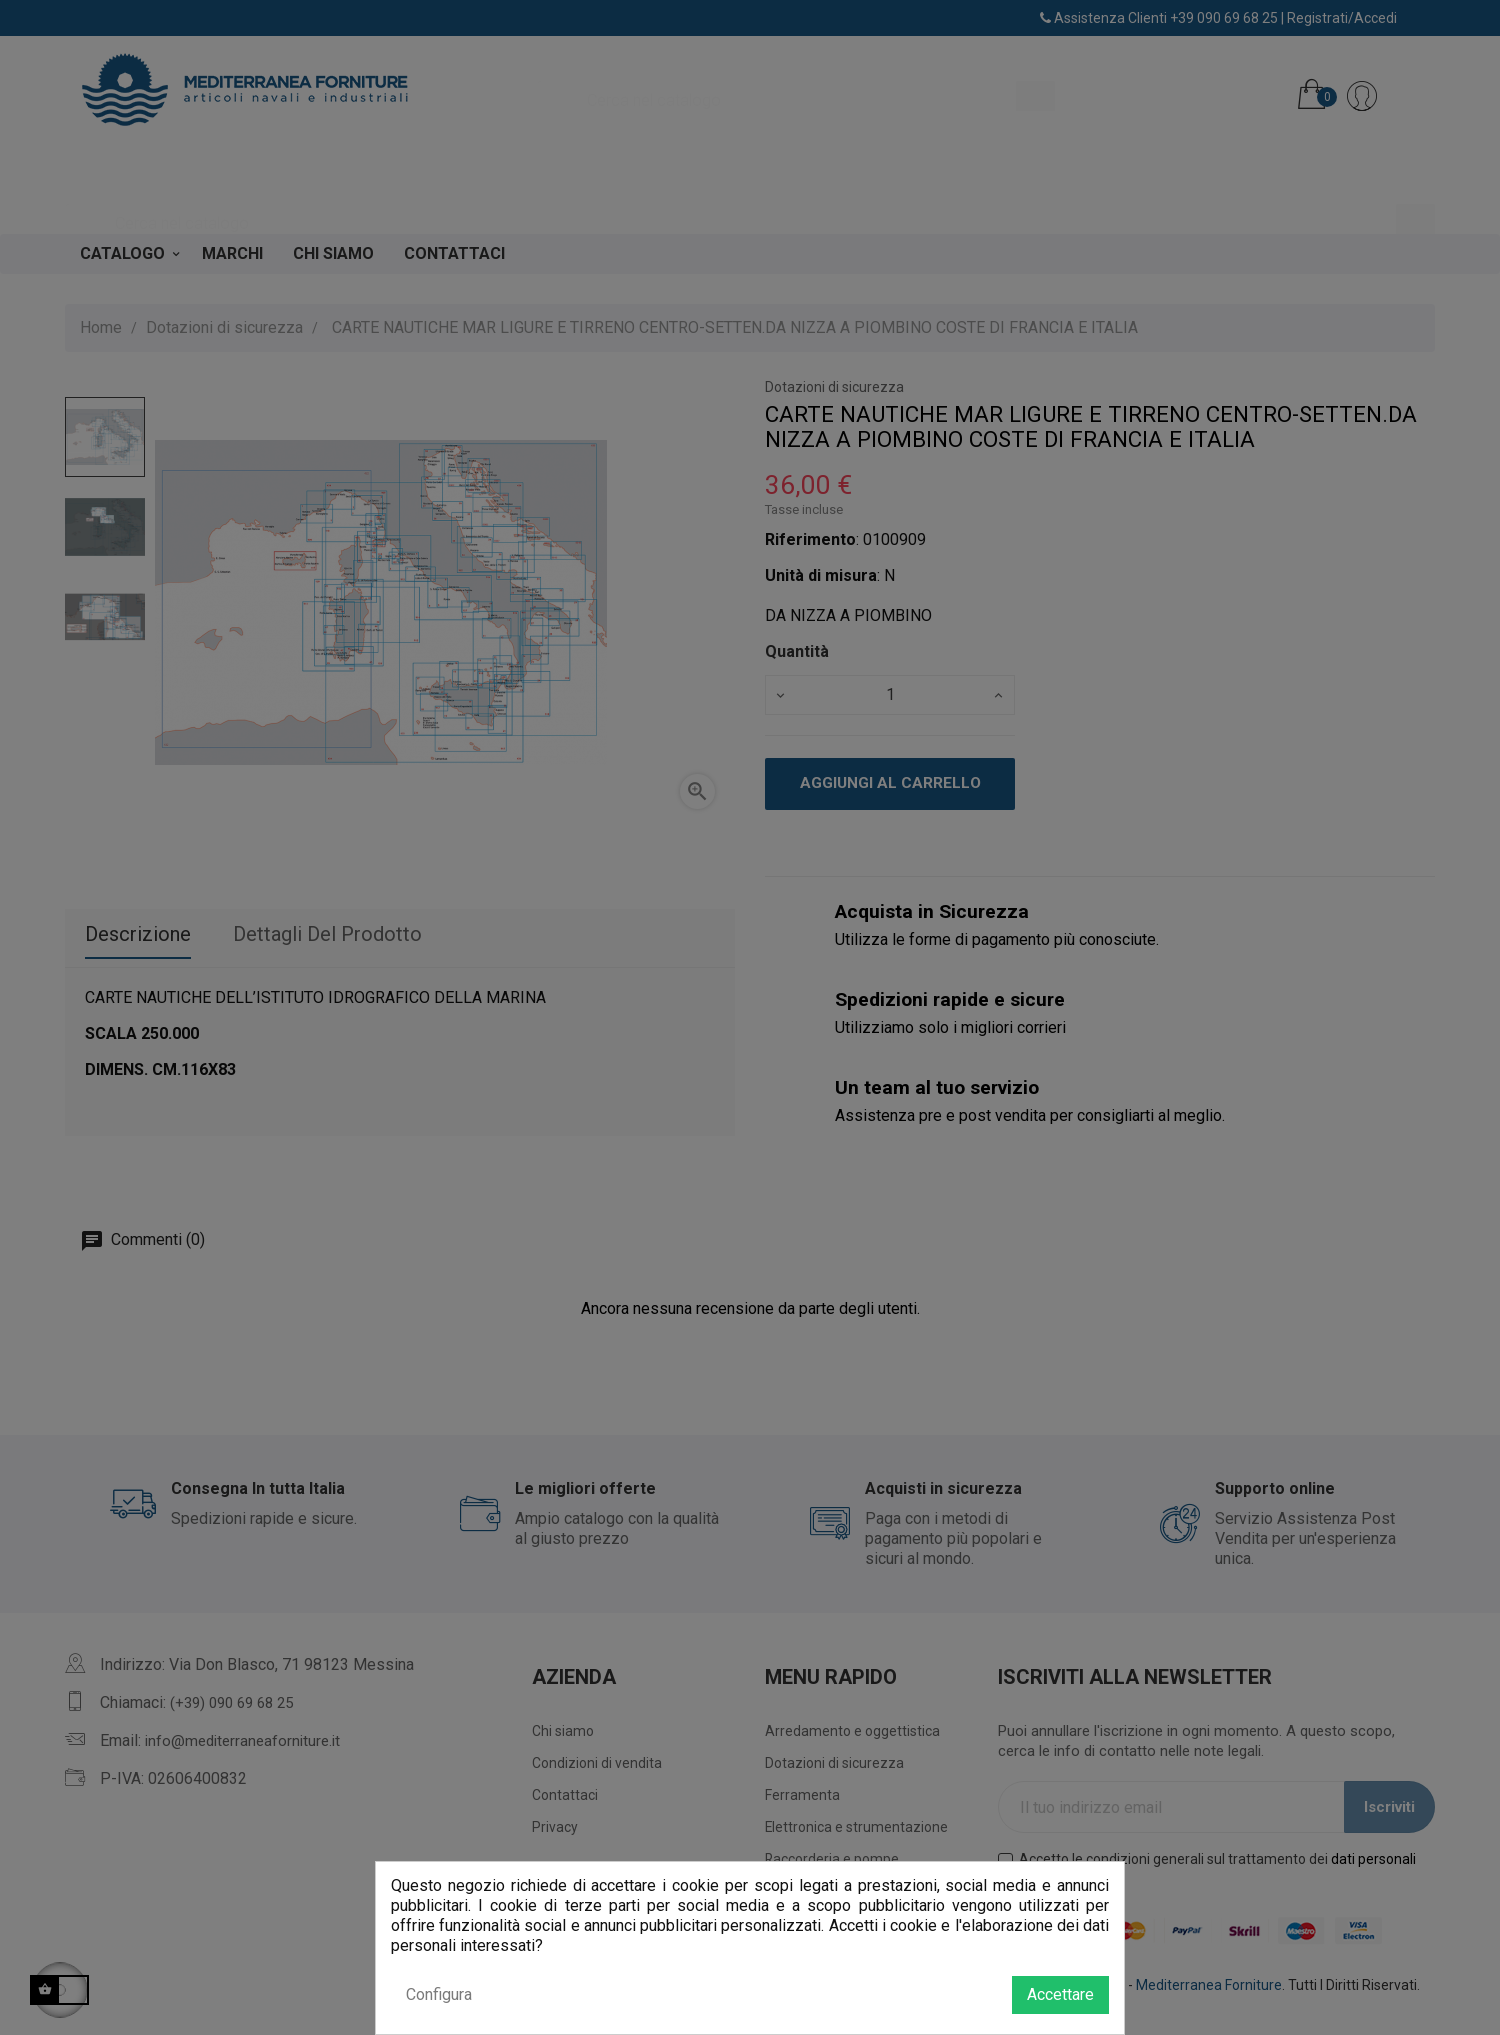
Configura (439, 1994)
